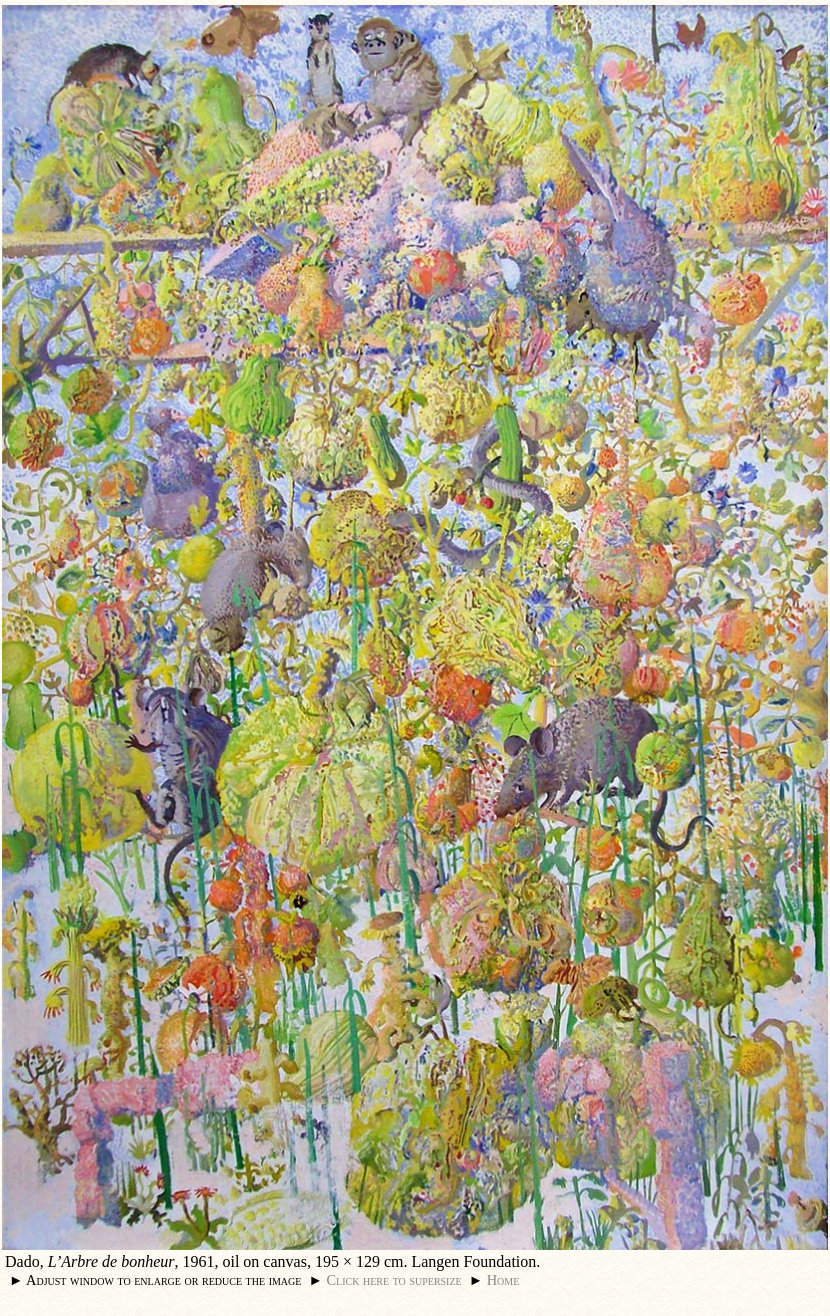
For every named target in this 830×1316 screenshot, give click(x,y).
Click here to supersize (393, 1280)
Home (503, 1280)
